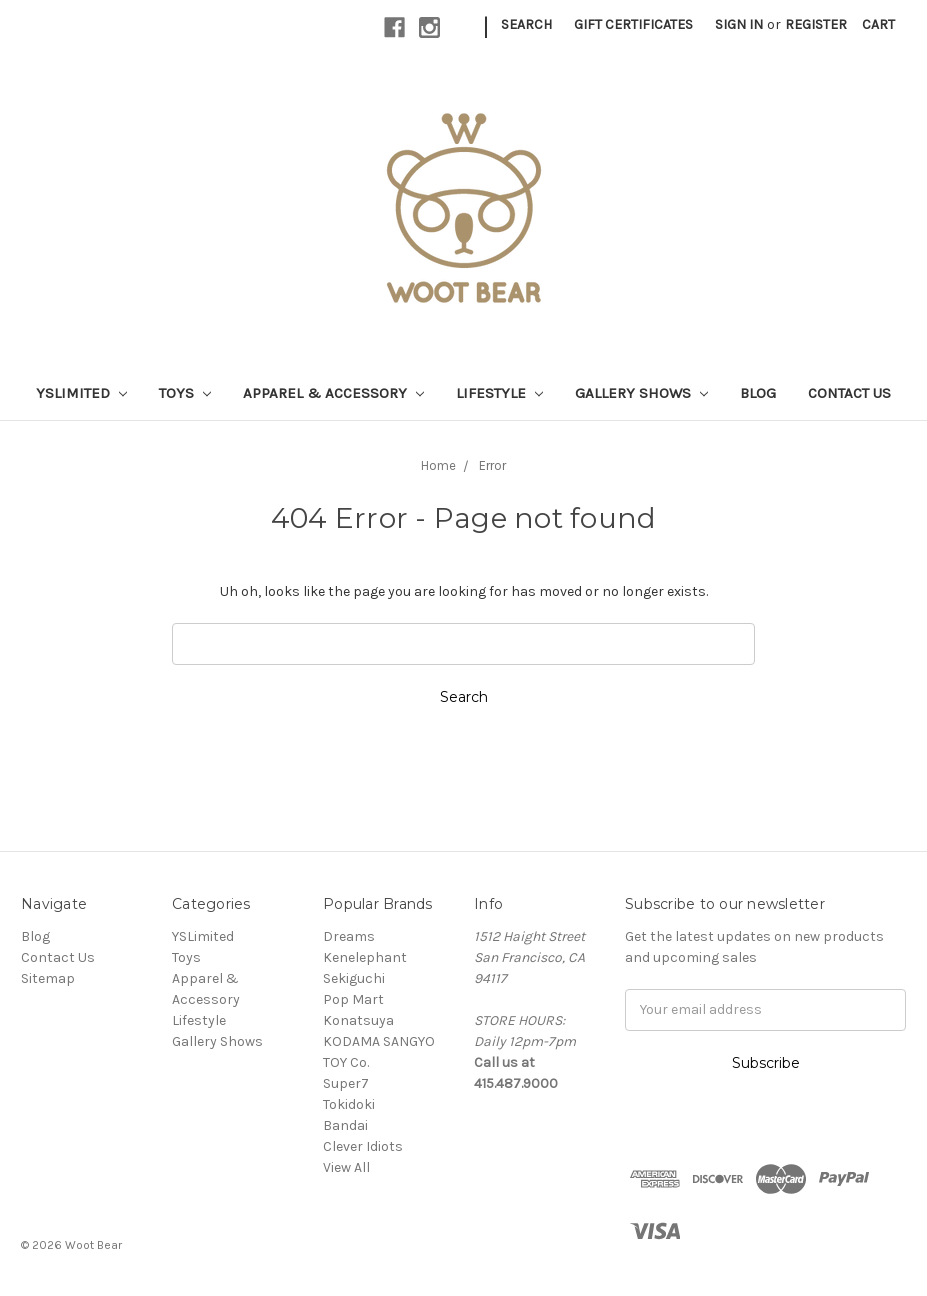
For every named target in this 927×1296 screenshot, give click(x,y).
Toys (185, 393)
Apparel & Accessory (333, 393)
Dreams (349, 936)
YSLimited (81, 393)
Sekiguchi (354, 978)
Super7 (346, 1083)
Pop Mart (353, 999)
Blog (758, 393)
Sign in (739, 24)
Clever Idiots (363, 1146)
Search (526, 24)
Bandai (345, 1125)
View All (346, 1167)
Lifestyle (499, 393)
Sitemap (48, 978)
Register (816, 24)
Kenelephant (365, 957)
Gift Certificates (633, 24)
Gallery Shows (641, 393)
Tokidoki (349, 1104)
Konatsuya (358, 1020)
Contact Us (849, 393)
